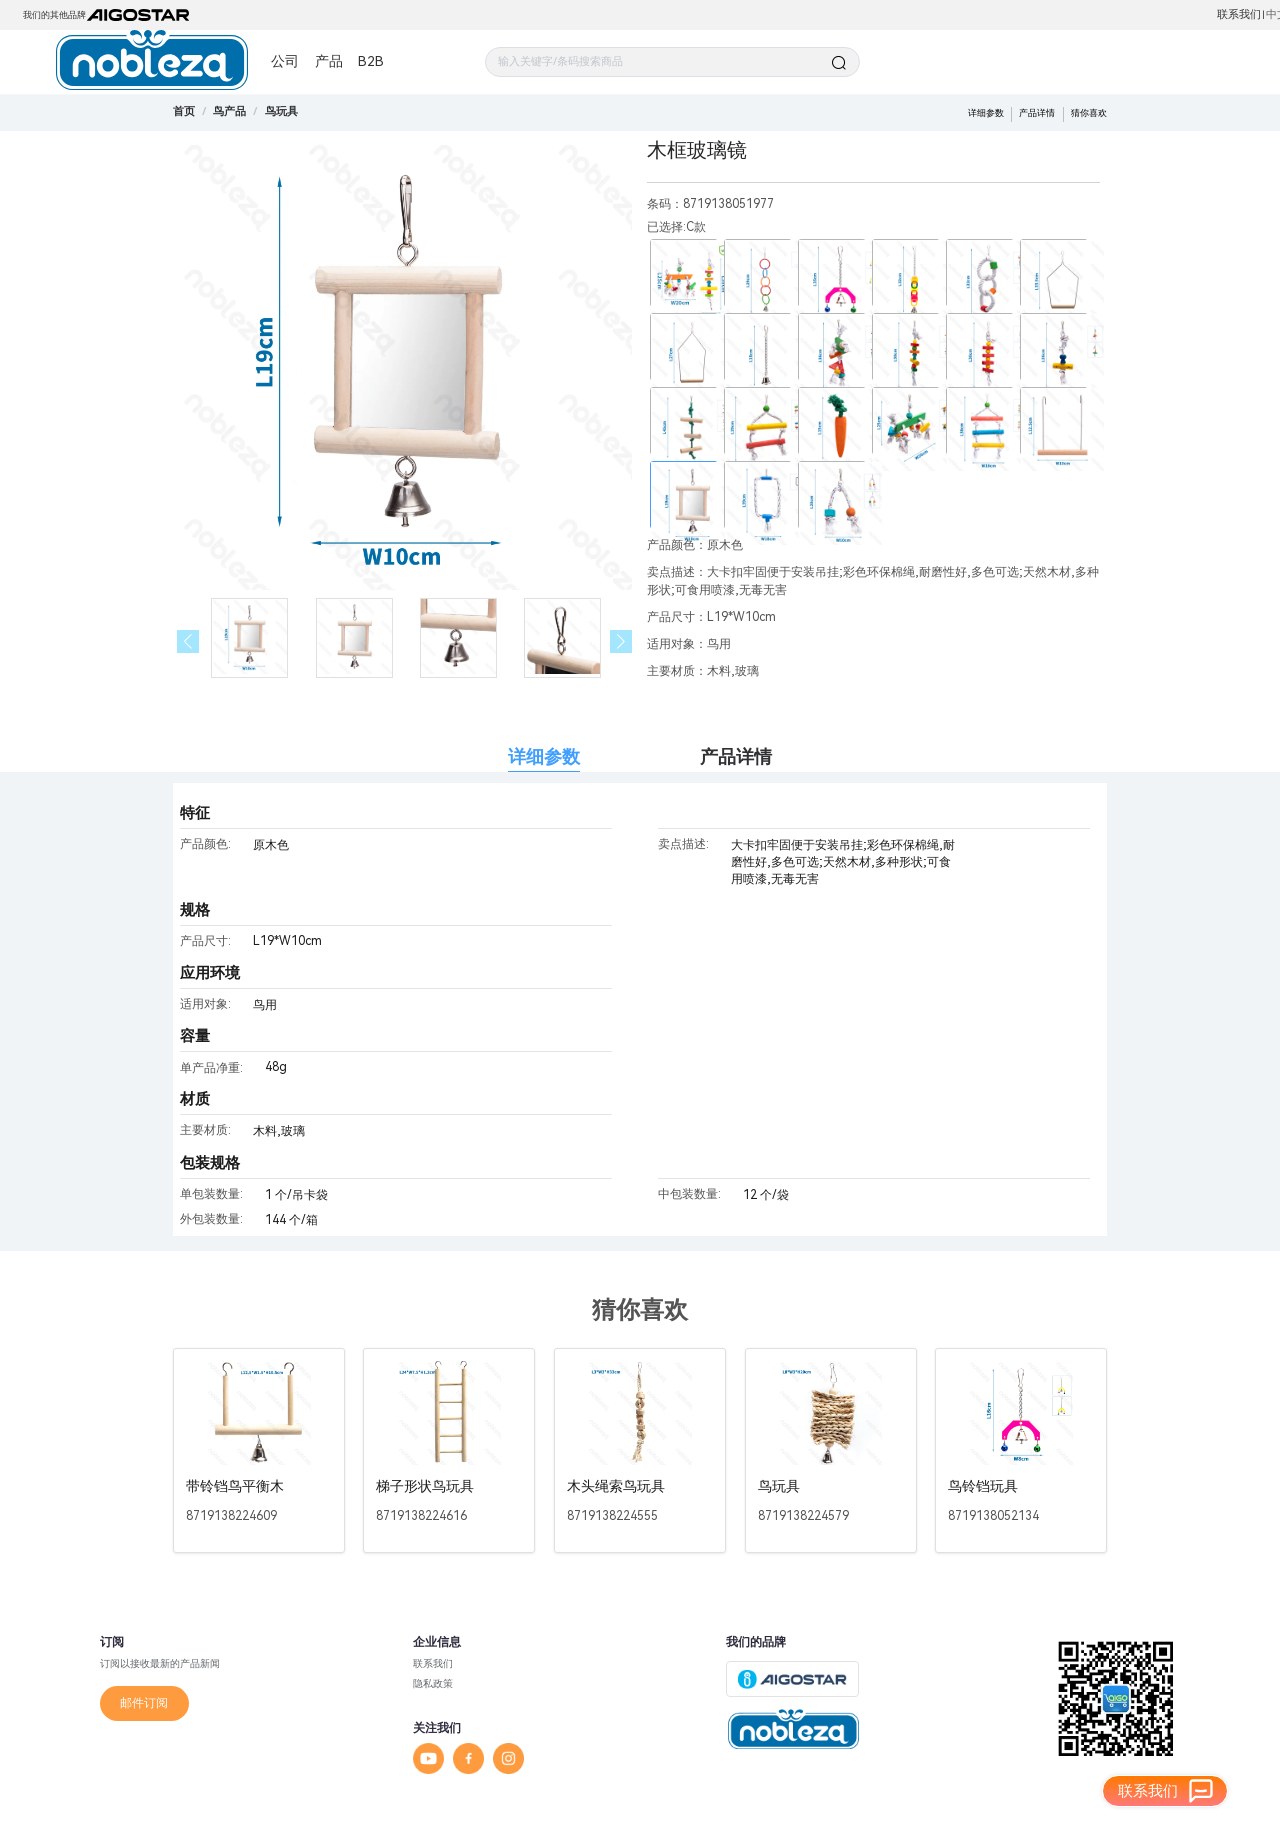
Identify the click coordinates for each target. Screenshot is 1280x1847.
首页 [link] (184, 111)
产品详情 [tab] (736, 756)
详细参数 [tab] (544, 756)
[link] (229, 111)
